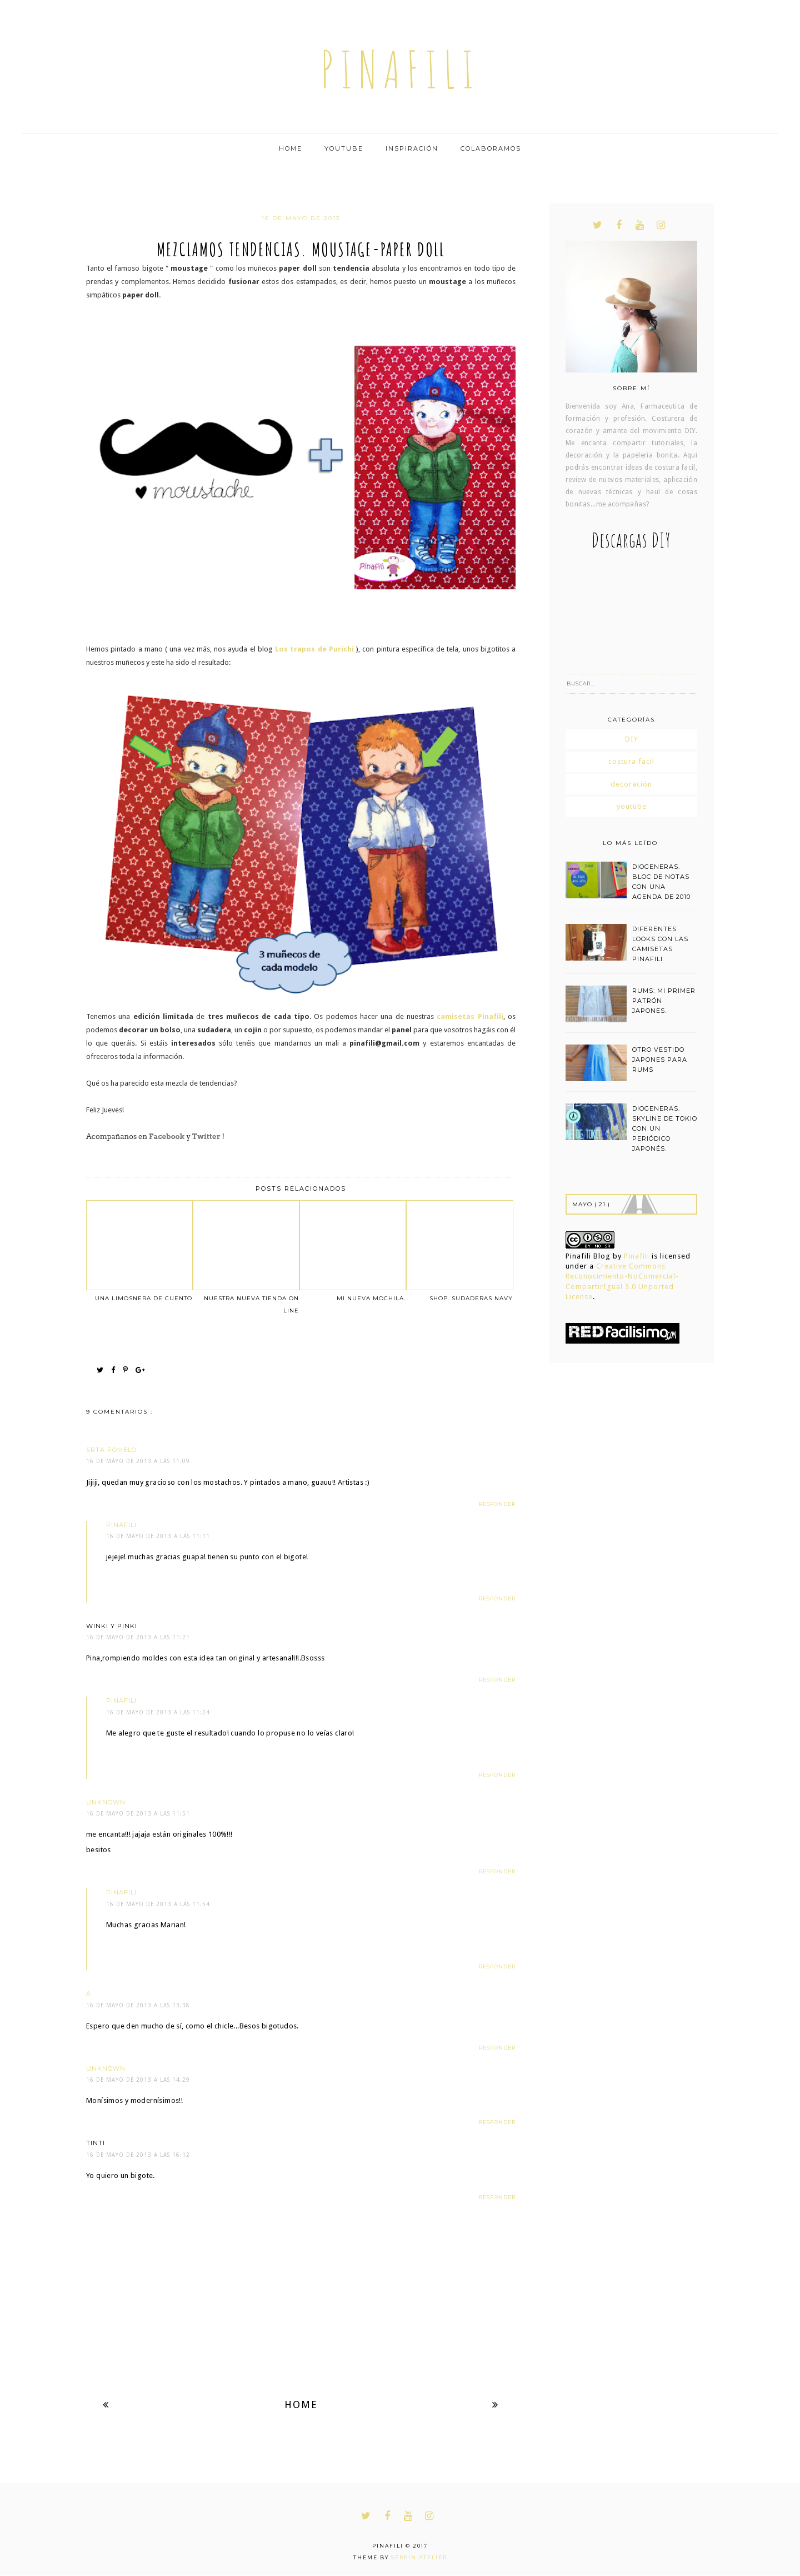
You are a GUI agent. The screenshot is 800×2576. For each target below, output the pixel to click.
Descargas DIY (631, 540)
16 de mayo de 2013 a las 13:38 (138, 2005)
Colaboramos (491, 148)
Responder (497, 1504)
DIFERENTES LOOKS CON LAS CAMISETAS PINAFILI (660, 944)
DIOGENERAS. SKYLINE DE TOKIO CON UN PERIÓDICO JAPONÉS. (664, 1128)
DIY (631, 739)
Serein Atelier (419, 2557)
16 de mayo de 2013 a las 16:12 (138, 2155)
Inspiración (412, 148)
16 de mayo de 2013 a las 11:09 (138, 1461)
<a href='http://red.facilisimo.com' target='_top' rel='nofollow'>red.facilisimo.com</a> (622, 1333)
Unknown (106, 1802)
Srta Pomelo (111, 1450)
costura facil (631, 761)
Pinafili (636, 1256)
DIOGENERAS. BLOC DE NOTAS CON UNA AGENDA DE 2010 (661, 882)
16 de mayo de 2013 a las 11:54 (158, 1904)
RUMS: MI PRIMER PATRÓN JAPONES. (664, 1001)
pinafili (400, 69)
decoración (631, 784)
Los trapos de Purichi (314, 649)
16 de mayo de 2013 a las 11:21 (138, 1637)
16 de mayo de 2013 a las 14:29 (138, 2080)
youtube (632, 806)
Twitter (206, 1136)
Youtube (343, 148)
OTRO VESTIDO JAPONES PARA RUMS (659, 1059)
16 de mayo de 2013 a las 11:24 (158, 1712)
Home (290, 148)
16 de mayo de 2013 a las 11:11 (158, 1536)
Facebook (167, 1136)
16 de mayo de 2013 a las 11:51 (138, 1814)
